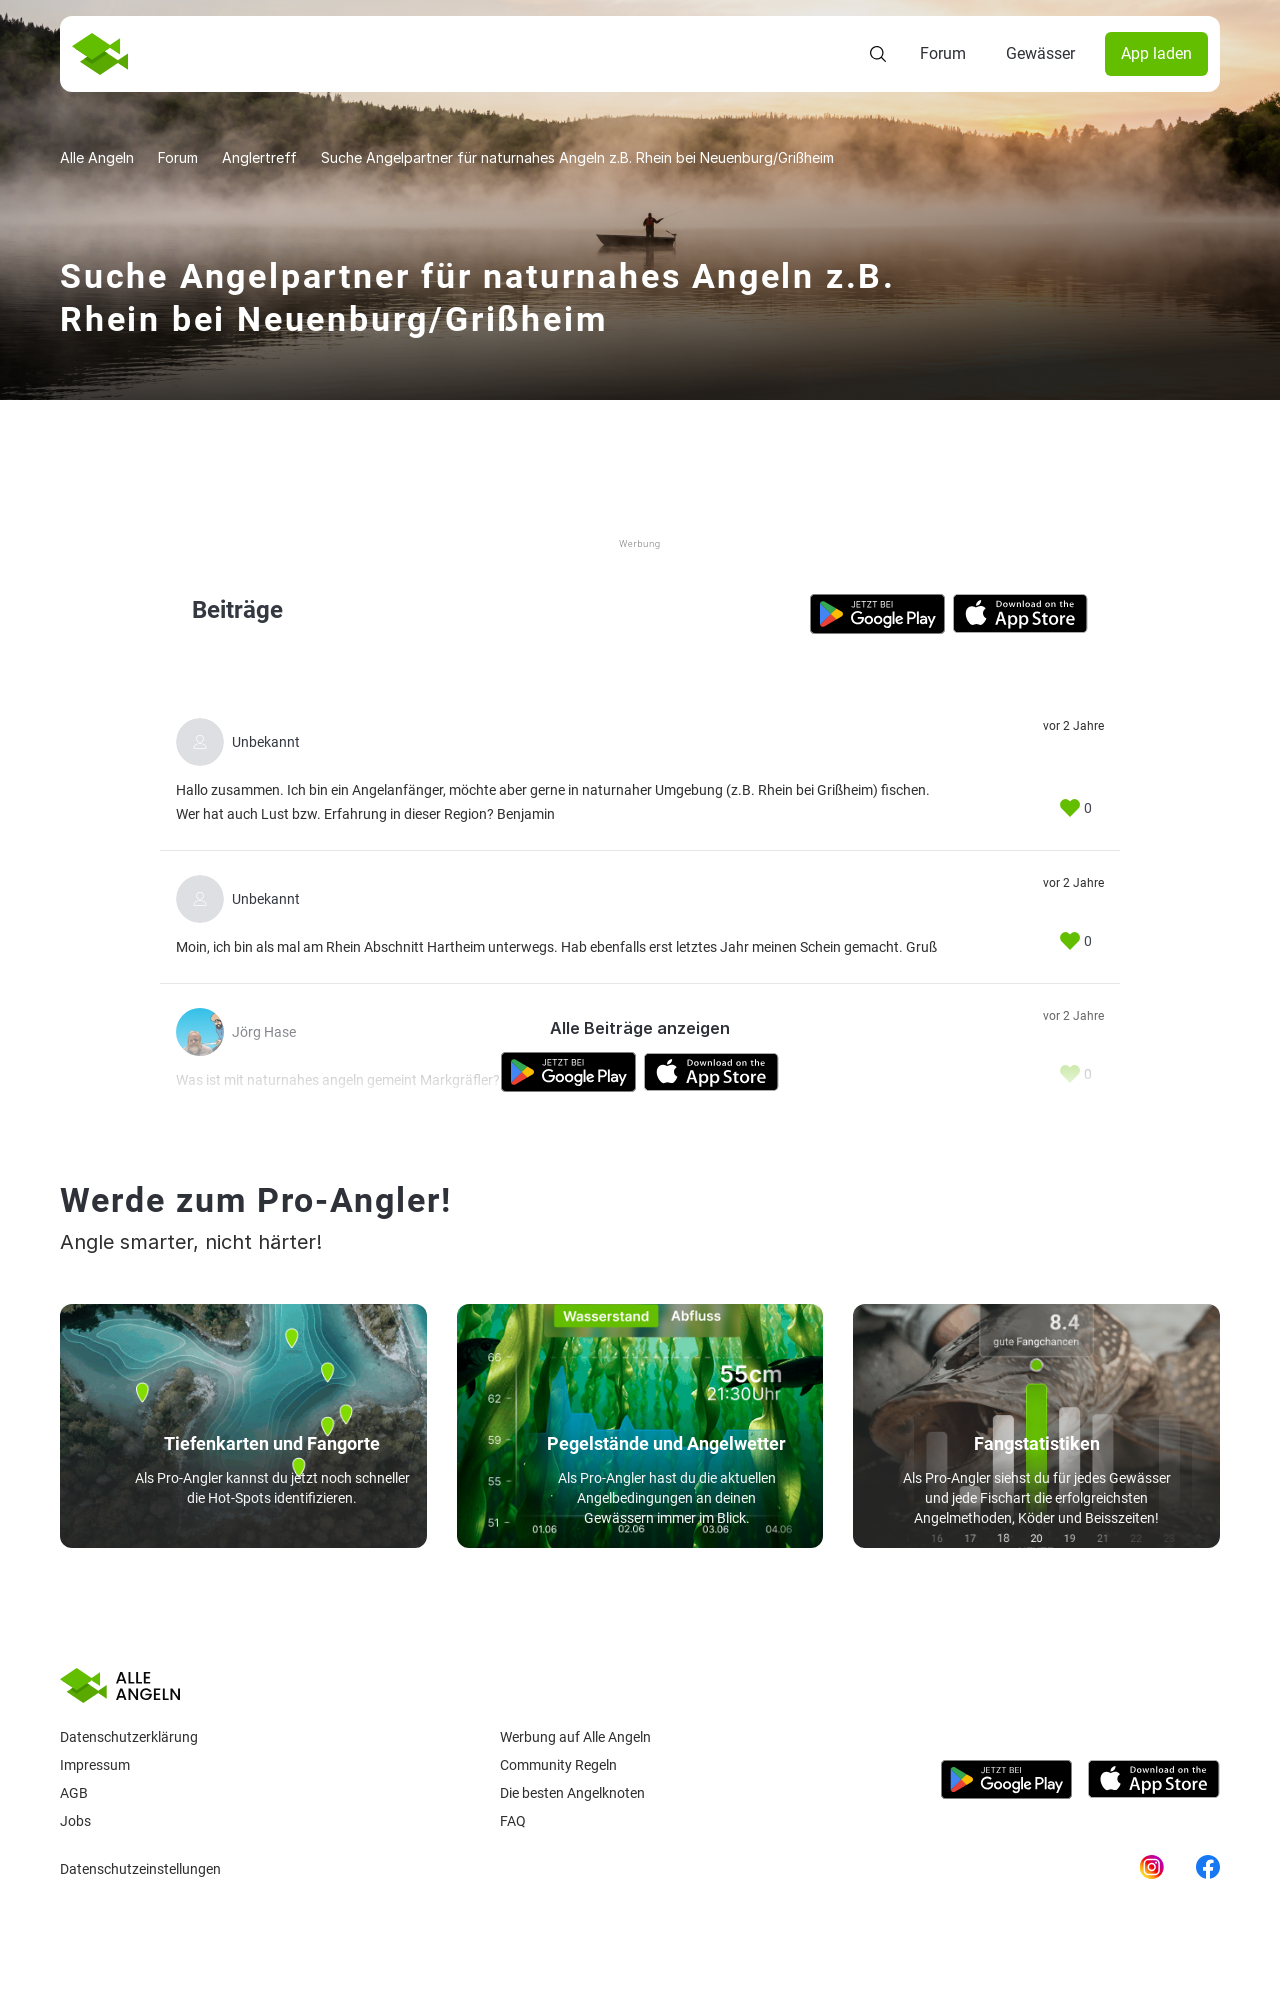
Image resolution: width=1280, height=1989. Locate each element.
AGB (74, 1793)
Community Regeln (558, 1765)
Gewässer (1040, 53)
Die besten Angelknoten (572, 1793)
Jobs (75, 1821)
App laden (1156, 53)
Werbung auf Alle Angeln (575, 1737)
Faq (513, 1821)
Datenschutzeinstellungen (140, 1869)
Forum (943, 53)
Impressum (95, 1765)
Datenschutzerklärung (129, 1737)
